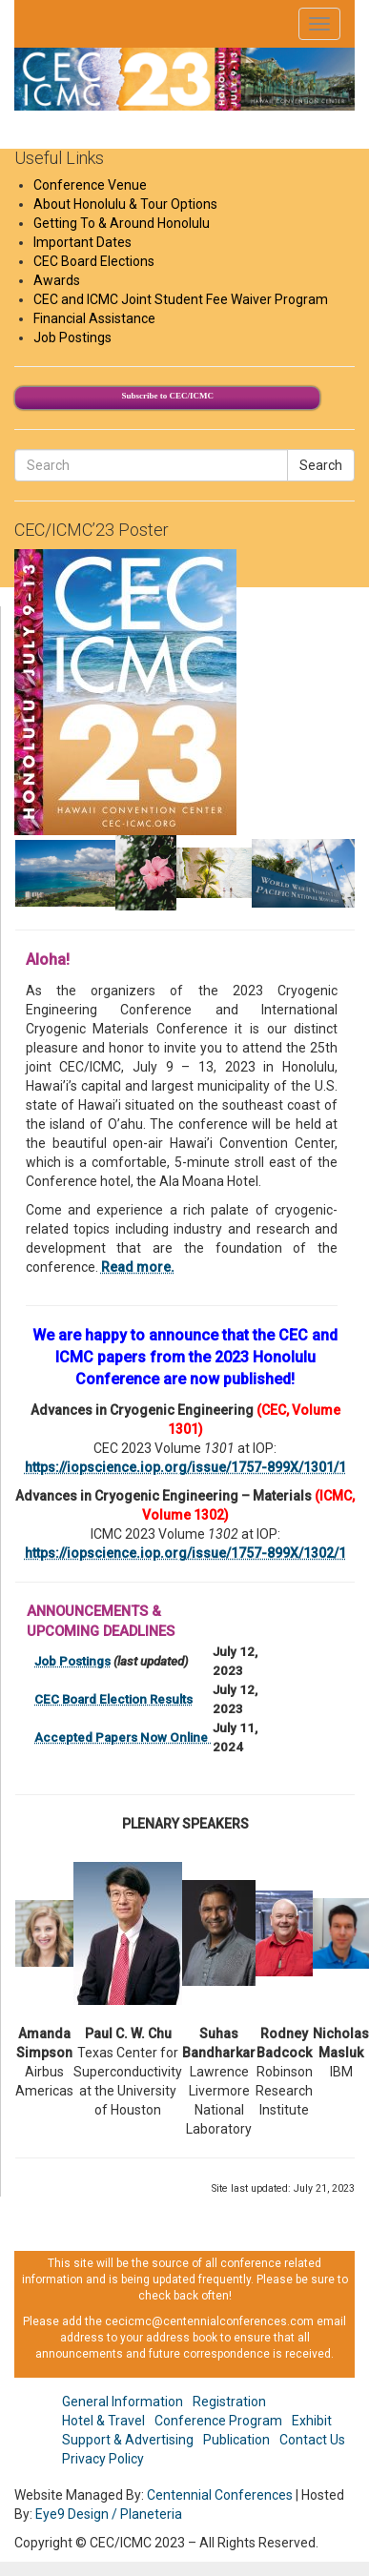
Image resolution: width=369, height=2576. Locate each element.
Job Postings (72, 337)
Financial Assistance (94, 318)
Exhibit (312, 2420)
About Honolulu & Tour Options (125, 204)
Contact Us (312, 2439)
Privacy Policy (103, 2458)
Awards (56, 280)
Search (320, 465)
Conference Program (218, 2420)
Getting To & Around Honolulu (121, 223)
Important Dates (82, 242)
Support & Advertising (128, 2439)
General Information (122, 2401)
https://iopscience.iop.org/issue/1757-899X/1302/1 (185, 1553)
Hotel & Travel (103, 2420)
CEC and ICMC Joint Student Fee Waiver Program (180, 299)
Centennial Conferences (220, 2495)
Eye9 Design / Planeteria (108, 2514)
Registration (229, 2401)
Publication (236, 2439)
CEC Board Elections (93, 261)
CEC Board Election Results (113, 1699)
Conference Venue (90, 185)
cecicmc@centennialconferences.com (209, 2321)
